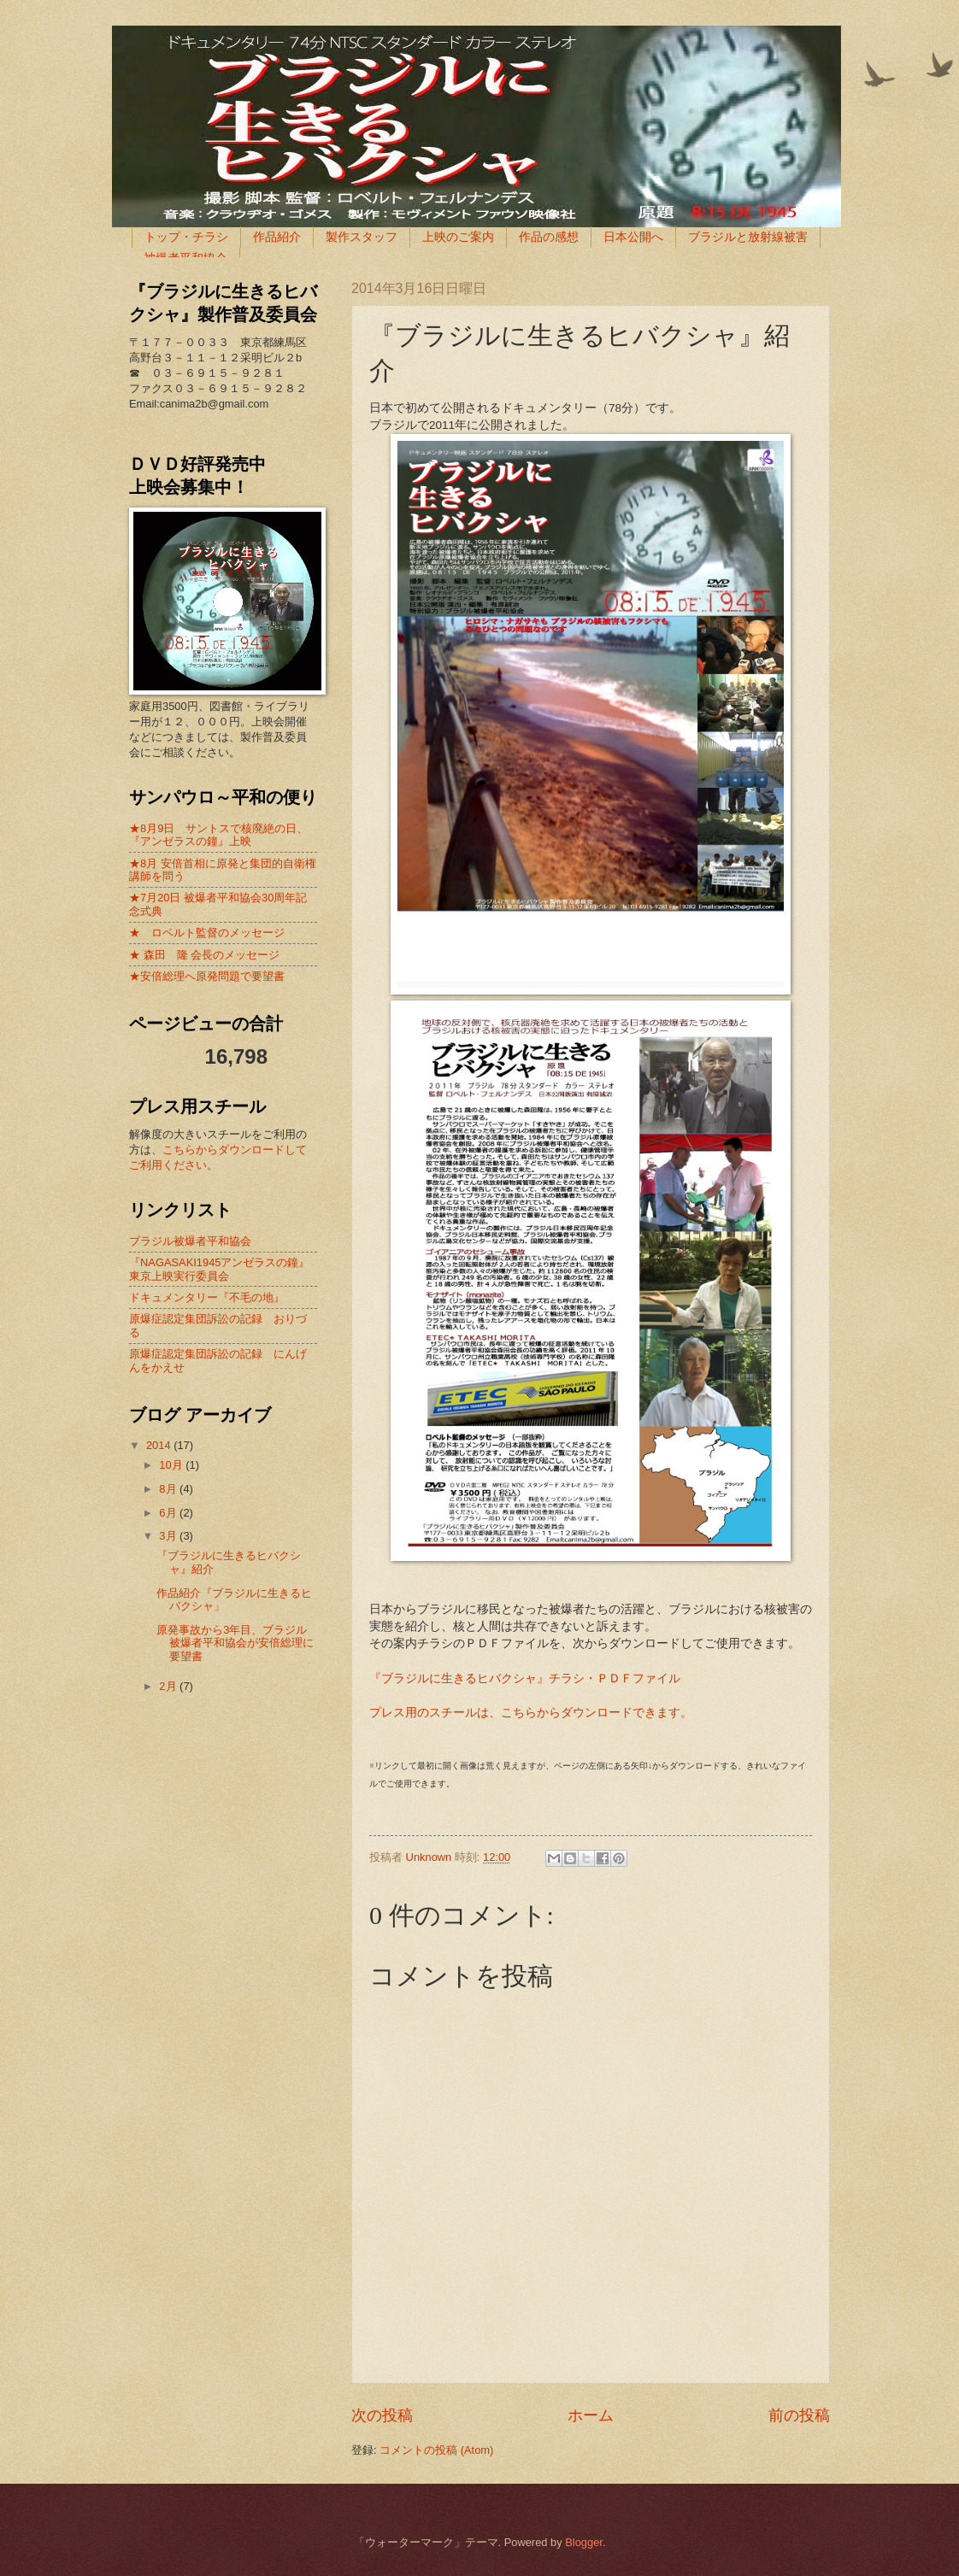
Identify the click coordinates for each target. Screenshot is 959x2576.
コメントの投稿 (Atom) (436, 2450)
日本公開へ (633, 237)
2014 (160, 1445)
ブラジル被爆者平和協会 (190, 1241)
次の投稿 (382, 2415)
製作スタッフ (361, 237)
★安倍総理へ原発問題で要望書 (207, 976)
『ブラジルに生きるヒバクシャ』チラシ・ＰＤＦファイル (524, 1678)
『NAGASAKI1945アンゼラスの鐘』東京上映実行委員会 (219, 1269)
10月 (172, 1464)
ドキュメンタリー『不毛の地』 (207, 1297)
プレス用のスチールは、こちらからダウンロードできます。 (530, 1712)
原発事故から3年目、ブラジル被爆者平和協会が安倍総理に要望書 (235, 1643)
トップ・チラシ (186, 237)
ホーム (591, 2415)
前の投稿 (799, 2415)
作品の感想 (549, 237)
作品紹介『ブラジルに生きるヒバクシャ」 (234, 1599)
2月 (169, 1686)
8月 (169, 1488)
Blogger (584, 2542)
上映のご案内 (458, 237)
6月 (169, 1512)
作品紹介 (277, 237)
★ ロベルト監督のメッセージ (207, 932)
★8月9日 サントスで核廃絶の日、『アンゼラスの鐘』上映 (218, 835)
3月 (169, 1535)
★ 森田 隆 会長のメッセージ (204, 954)
